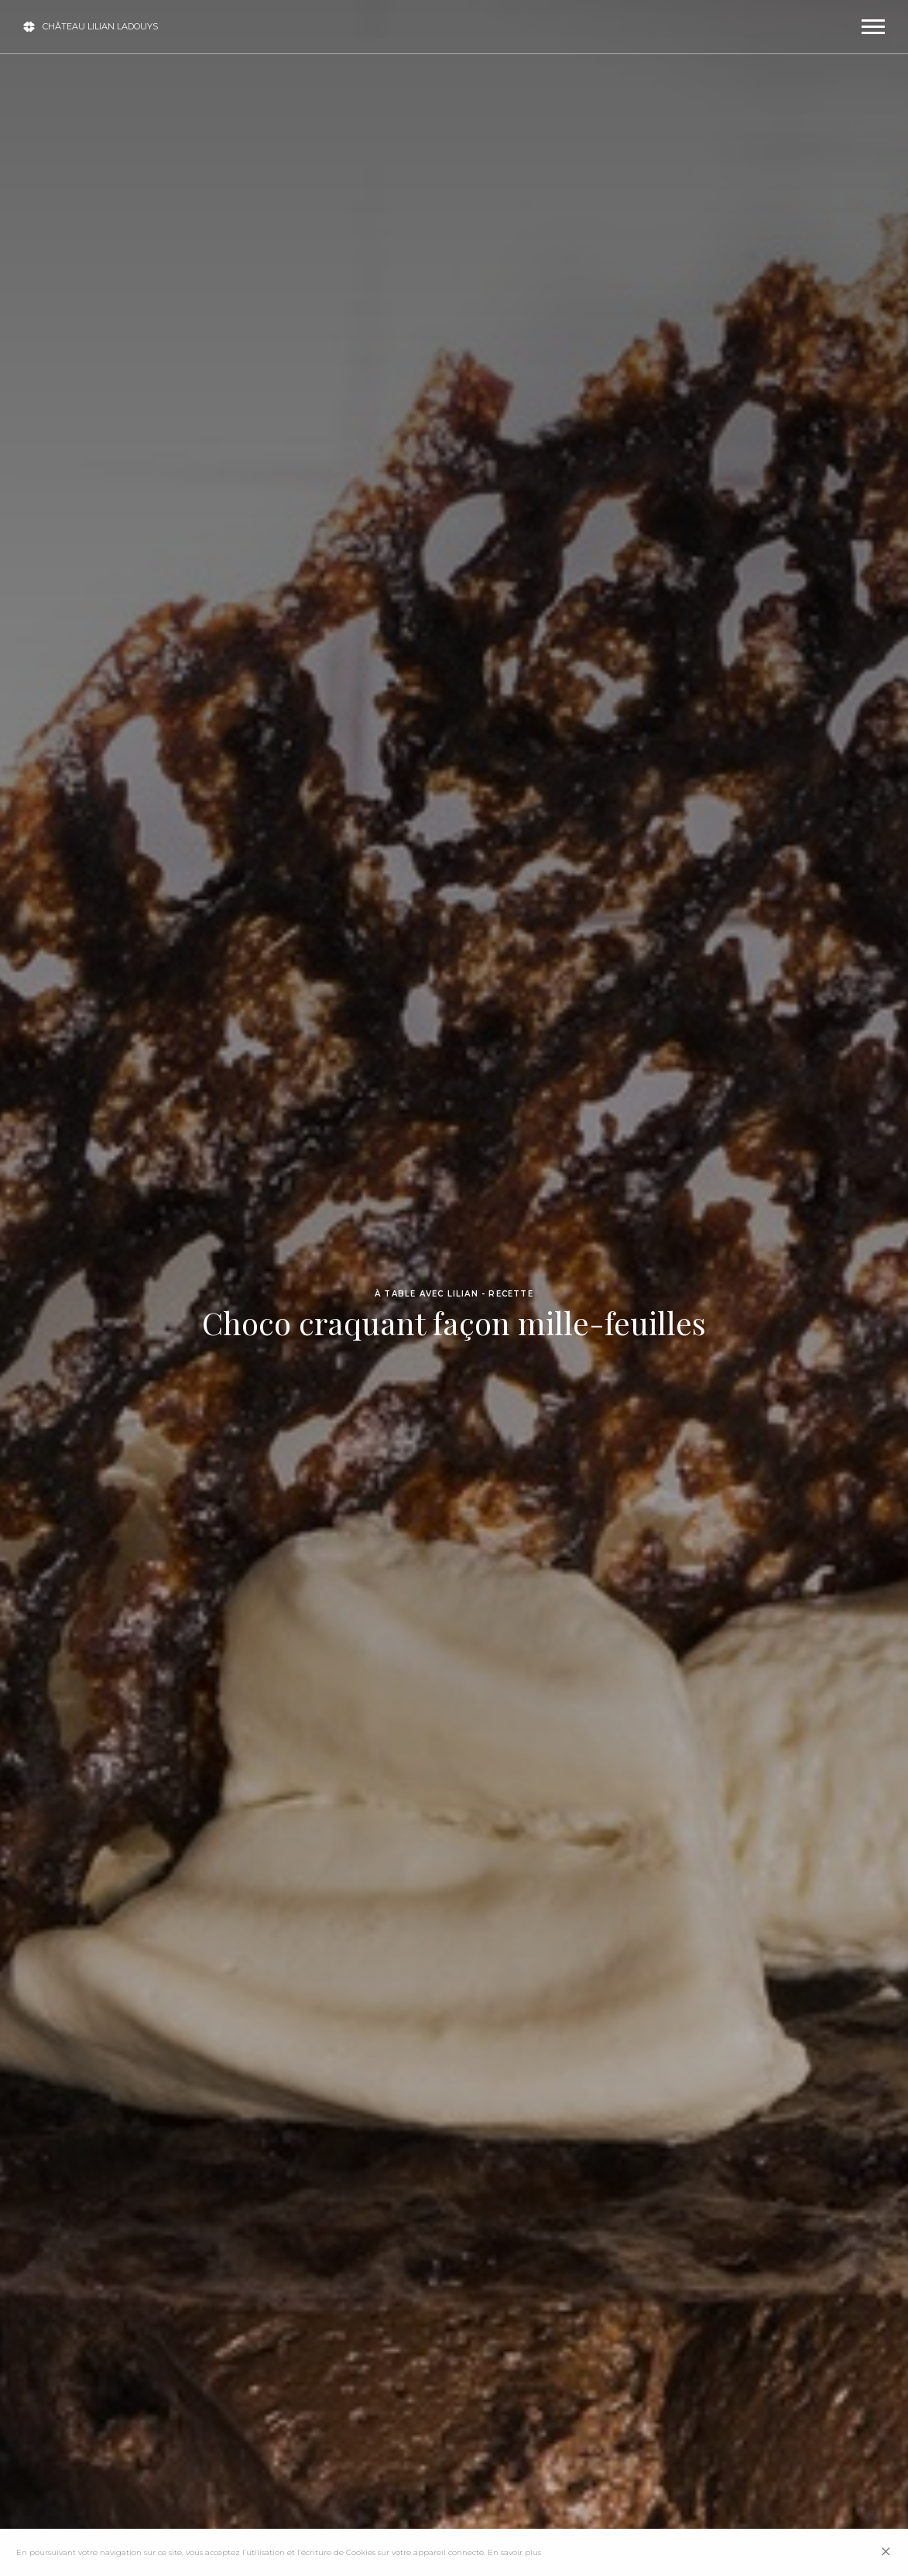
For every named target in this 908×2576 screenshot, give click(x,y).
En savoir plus (514, 2552)
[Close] (886, 2552)
